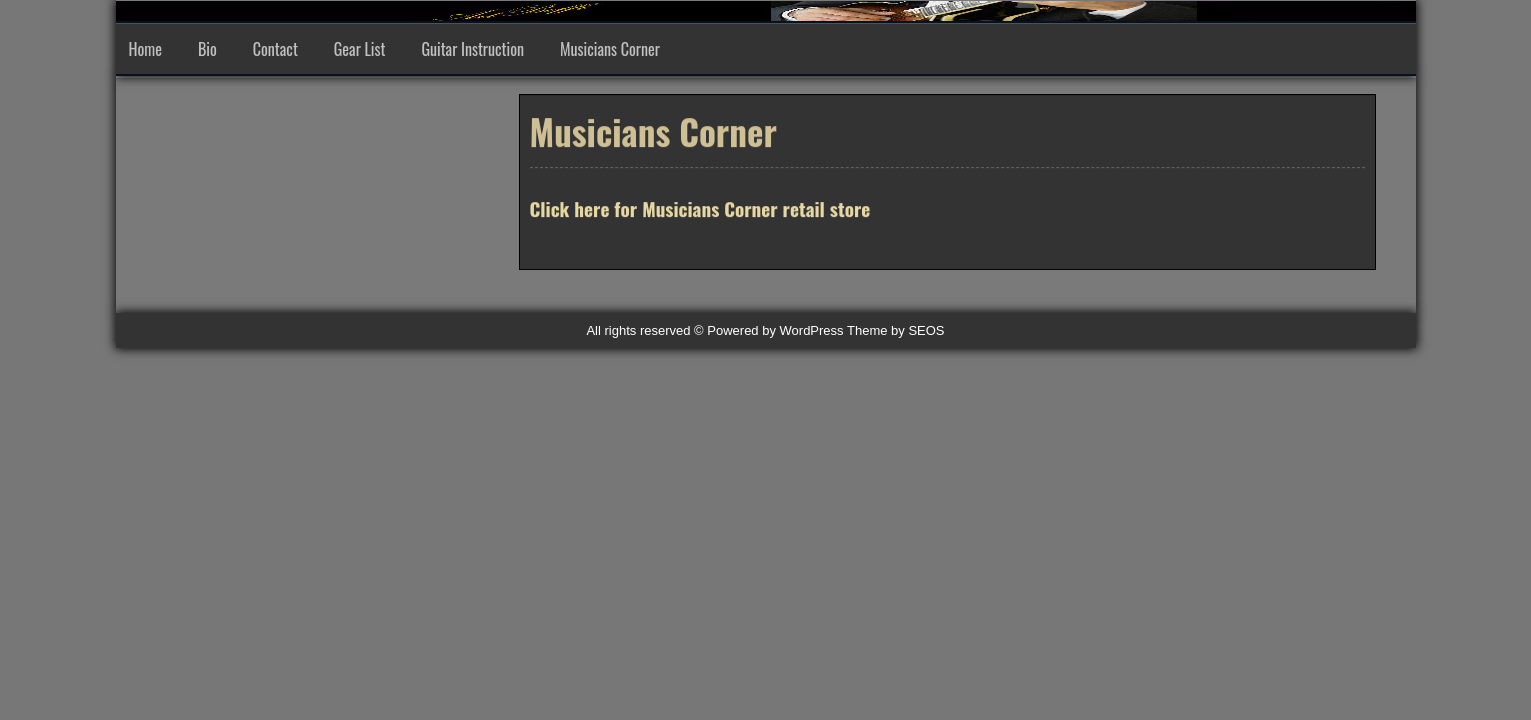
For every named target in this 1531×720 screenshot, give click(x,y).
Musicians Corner (610, 49)
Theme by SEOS (896, 330)
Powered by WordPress (775, 330)
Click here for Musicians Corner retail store (700, 209)
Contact (275, 49)
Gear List (360, 49)
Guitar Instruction (472, 49)
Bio (207, 49)
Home (145, 49)
